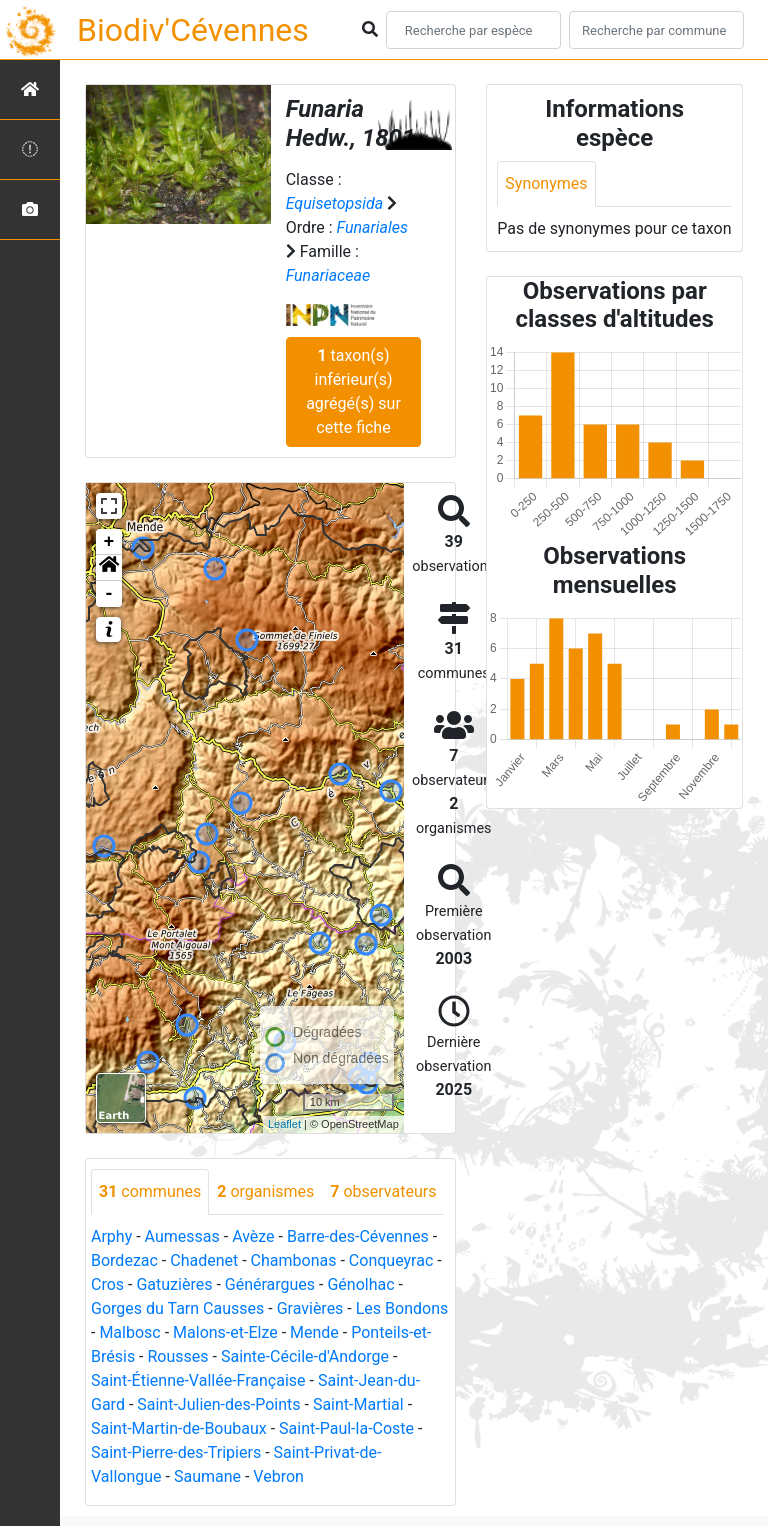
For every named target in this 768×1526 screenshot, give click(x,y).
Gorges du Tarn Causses (177, 1308)
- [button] (109, 594)
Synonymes (546, 183)
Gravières (310, 1308)
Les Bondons (402, 1308)
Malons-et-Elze (225, 1332)
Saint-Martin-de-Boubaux (179, 1428)
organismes (265, 1191)
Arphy (111, 1236)
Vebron (278, 1476)
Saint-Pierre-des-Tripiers (176, 1452)
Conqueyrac (391, 1260)
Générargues (270, 1284)
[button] (109, 568)
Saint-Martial (358, 1404)
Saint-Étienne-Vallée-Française (198, 1380)
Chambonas (294, 1260)
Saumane (207, 1476)
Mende (314, 1332)
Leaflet (284, 1124)
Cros (107, 1284)
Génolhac (360, 1284)
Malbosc (129, 1332)
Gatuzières (174, 1284)
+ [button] (109, 542)
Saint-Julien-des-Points (218, 1404)
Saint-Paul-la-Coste (346, 1428)
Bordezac (124, 1260)
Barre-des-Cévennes (358, 1236)
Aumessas (182, 1236)
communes (150, 1191)
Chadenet (204, 1260)
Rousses (178, 1356)
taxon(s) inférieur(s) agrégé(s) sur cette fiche (353, 391)
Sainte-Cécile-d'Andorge (305, 1356)
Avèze (253, 1236)
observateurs (383, 1191)
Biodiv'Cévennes (193, 30)
